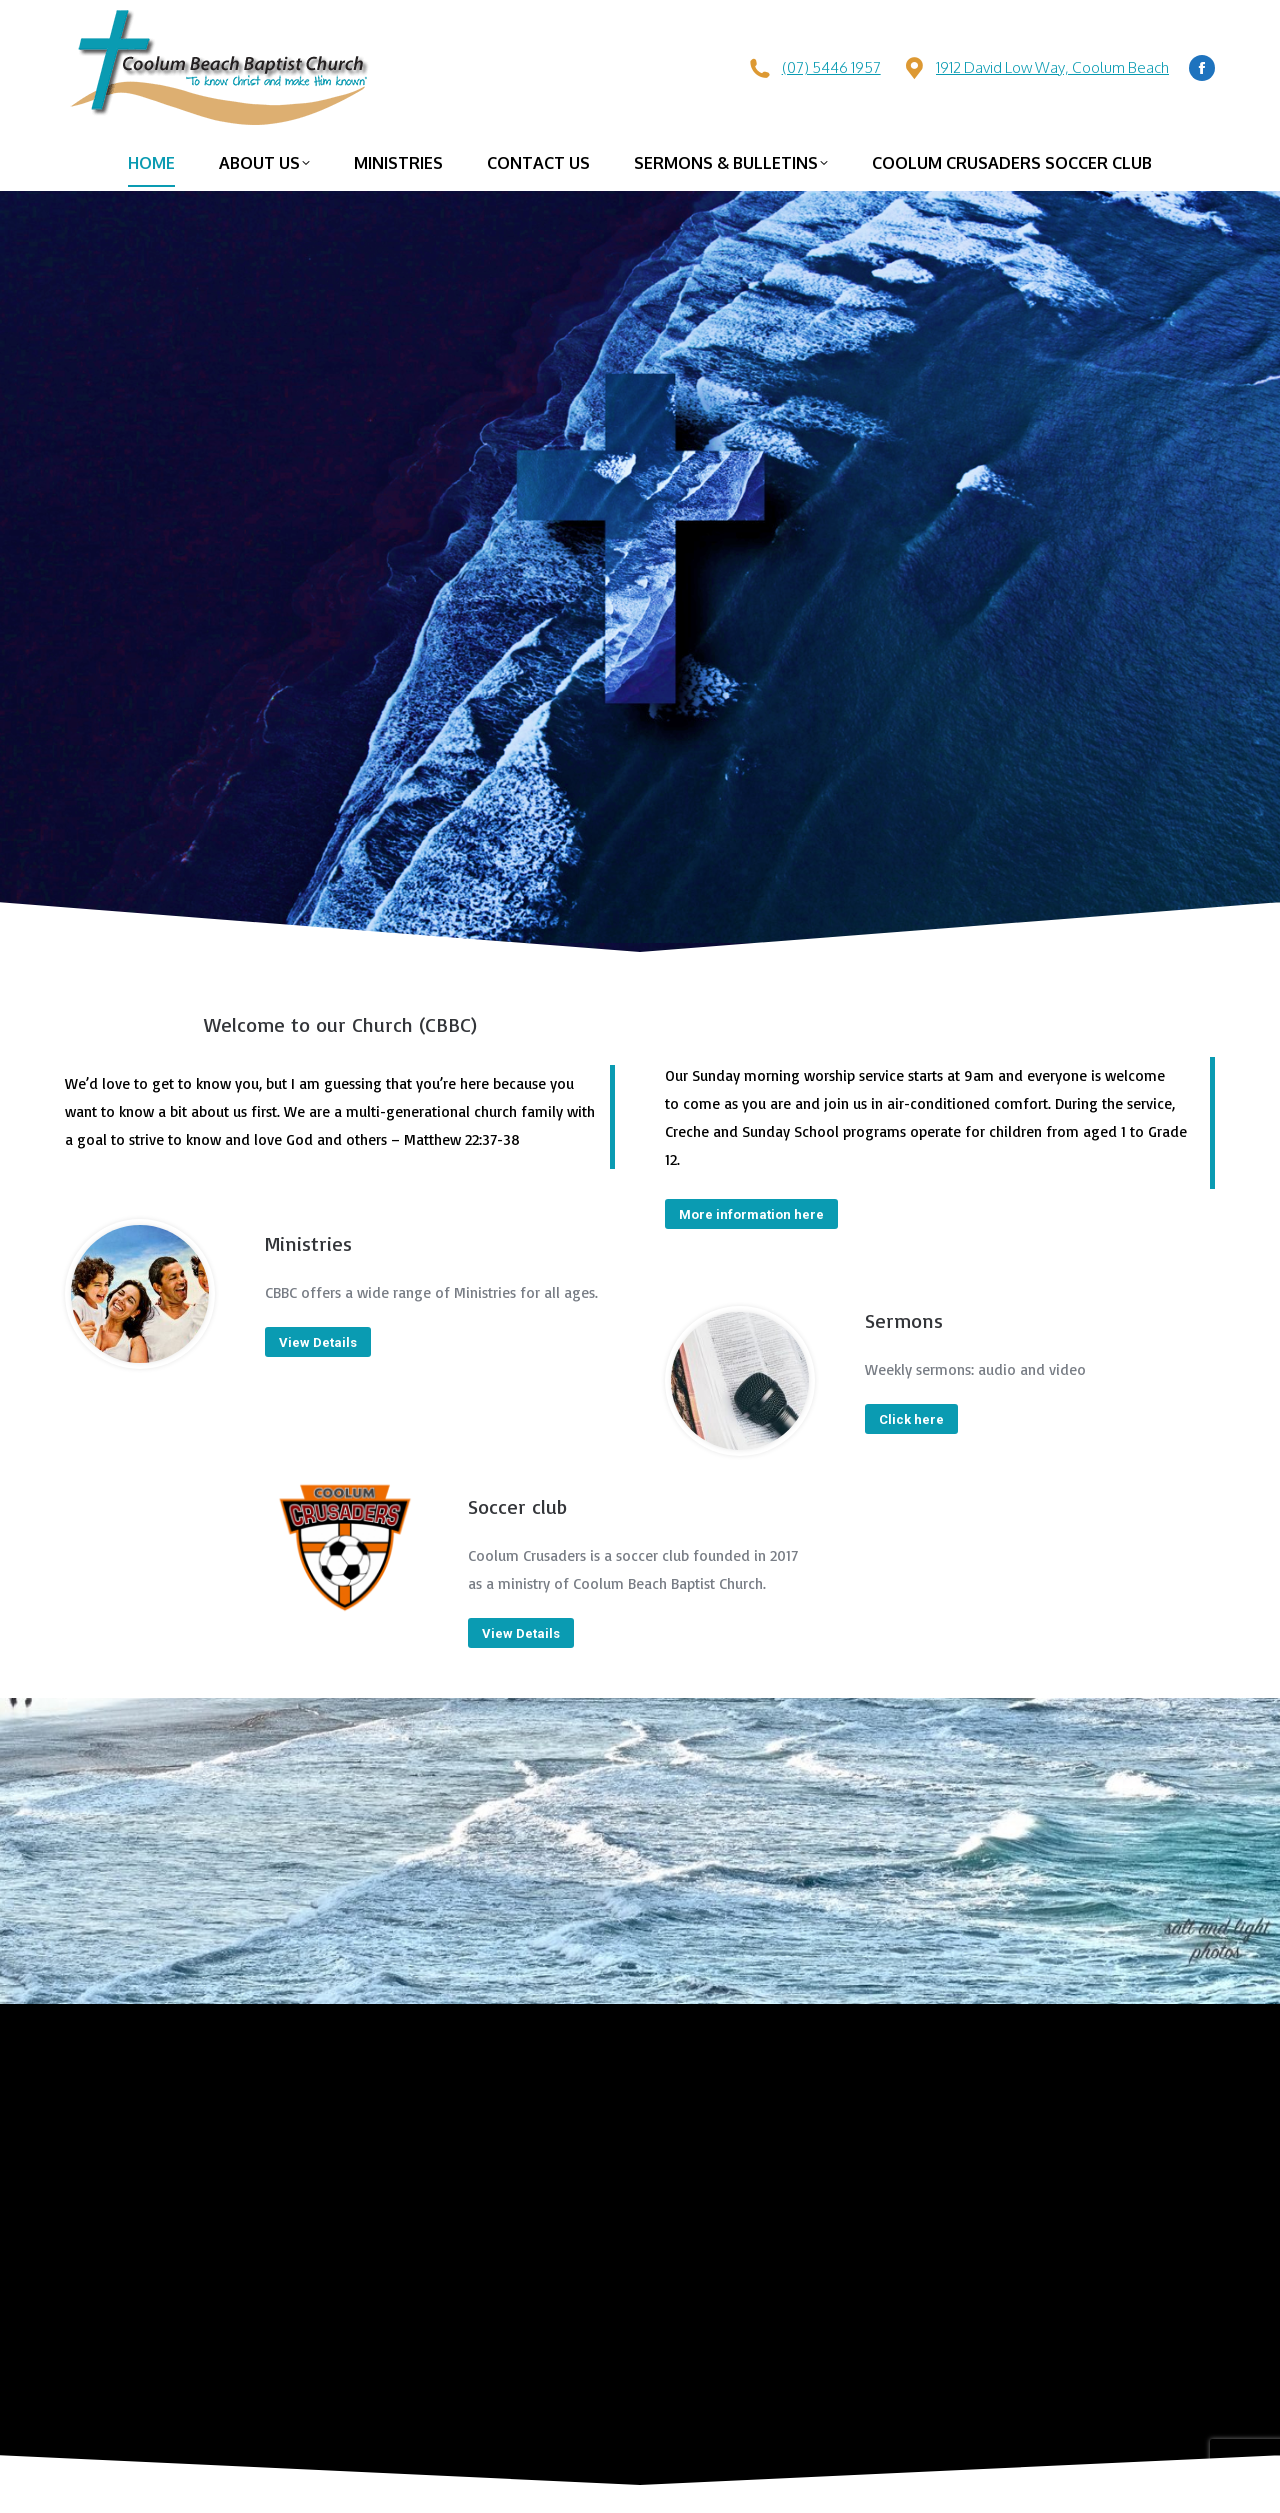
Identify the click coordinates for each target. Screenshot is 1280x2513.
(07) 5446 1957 (831, 67)
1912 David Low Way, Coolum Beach (1052, 67)
